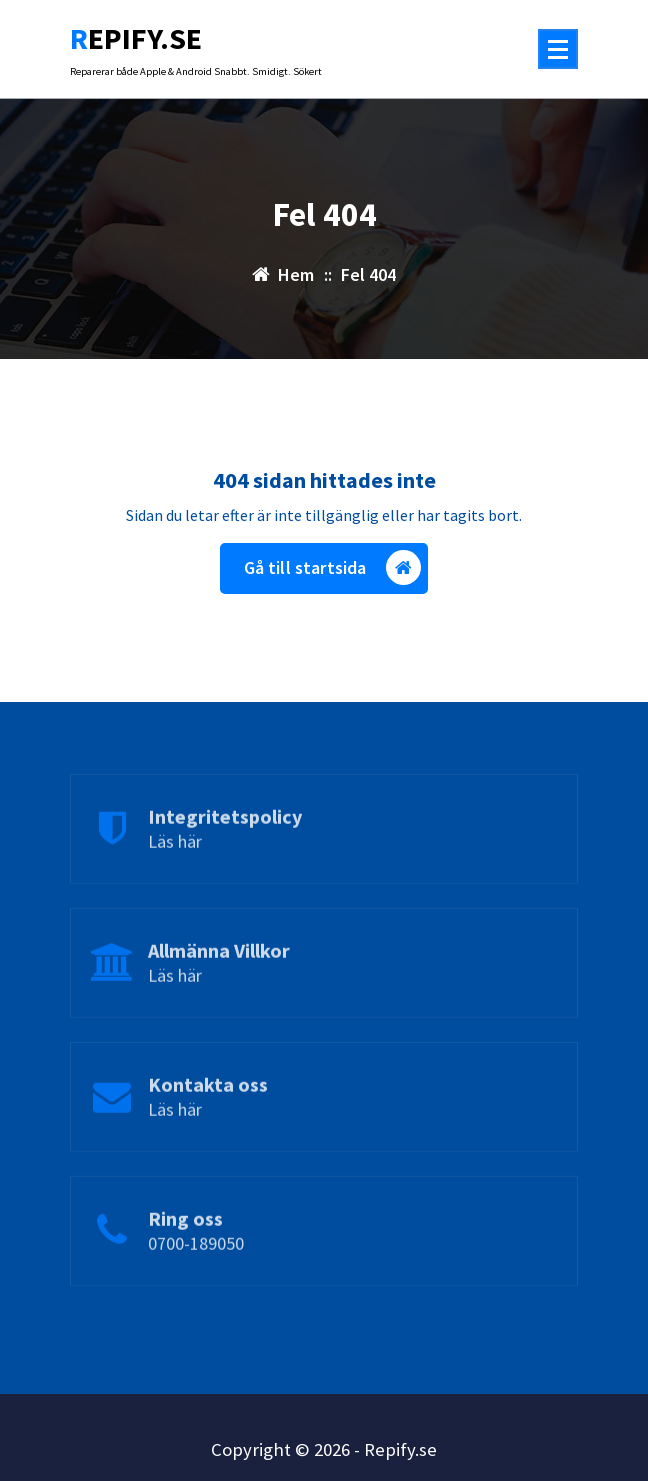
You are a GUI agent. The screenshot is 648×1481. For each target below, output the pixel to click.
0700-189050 (196, 1274)
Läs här (175, 872)
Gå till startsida (333, 567)
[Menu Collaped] (558, 49)
